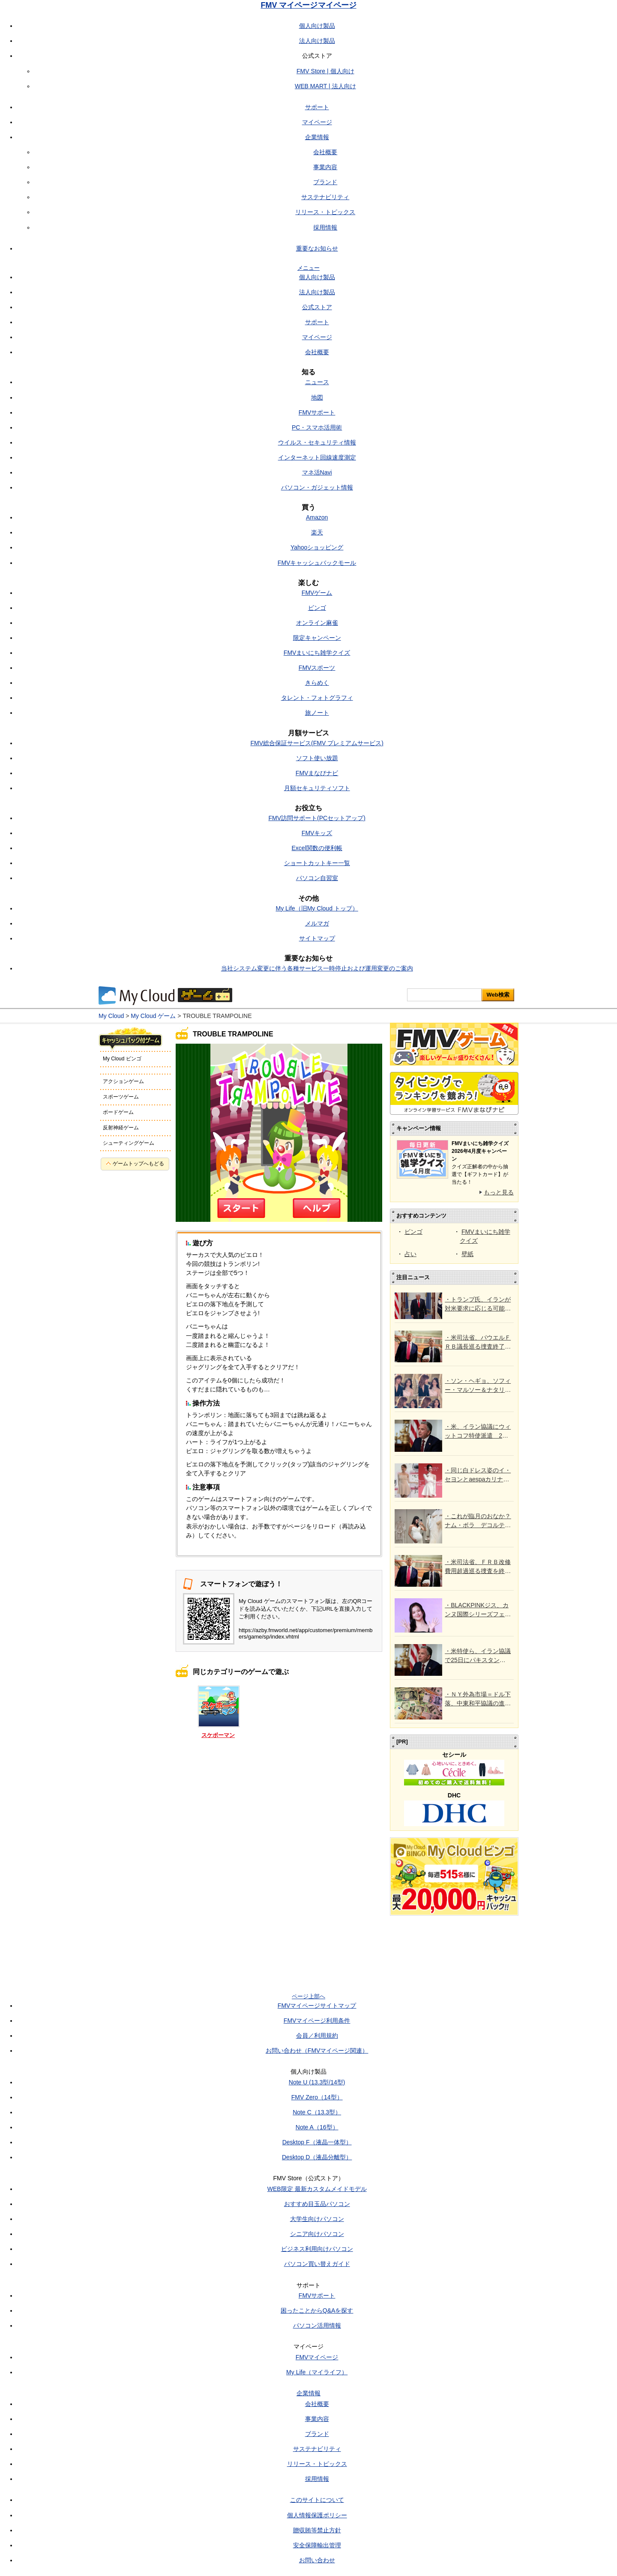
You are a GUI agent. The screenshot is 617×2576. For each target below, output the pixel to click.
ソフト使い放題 (317, 758)
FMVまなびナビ (317, 773)
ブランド (325, 182)
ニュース (317, 382)
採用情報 (325, 227)
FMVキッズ (317, 833)
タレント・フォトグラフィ (317, 697)
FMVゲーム (317, 592)
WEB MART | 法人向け (325, 86)
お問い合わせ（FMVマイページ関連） (317, 2050)
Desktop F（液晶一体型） (317, 2142)
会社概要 (325, 152)
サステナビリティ (325, 197)
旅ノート (317, 712)
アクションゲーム (123, 1081)
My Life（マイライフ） (316, 2372)
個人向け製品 (317, 25)
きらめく (317, 682)
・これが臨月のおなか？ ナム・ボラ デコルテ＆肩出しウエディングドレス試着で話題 (478, 1521)
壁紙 (467, 1254)
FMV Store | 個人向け (325, 71)
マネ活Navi (317, 472)
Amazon (317, 517)
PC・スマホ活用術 (317, 427)
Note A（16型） (317, 2127)
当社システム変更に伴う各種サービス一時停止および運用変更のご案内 (317, 968)
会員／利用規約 (317, 2035)
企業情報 (317, 137)
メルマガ (317, 923)
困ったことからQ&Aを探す (317, 2310)
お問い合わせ (317, 2560)
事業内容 (325, 167)
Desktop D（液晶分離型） (317, 2157)
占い (410, 1254)
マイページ (317, 122)
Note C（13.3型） (317, 2112)
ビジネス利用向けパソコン (317, 2248)
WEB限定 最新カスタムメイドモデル (317, 2188)
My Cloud (111, 1015)
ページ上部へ (308, 1996)
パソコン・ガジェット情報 (317, 487)
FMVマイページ (317, 2357)
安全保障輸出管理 (317, 2545)
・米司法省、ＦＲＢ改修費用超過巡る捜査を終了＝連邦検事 (478, 1567)
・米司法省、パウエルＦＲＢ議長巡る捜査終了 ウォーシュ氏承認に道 (478, 1342)
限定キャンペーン (317, 637)
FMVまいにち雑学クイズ (317, 652)
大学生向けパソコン (317, 2218)
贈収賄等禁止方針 (317, 2530)
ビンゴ (317, 607)
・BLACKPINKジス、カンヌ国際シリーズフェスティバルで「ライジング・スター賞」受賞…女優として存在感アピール (478, 1610)
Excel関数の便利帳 (316, 848)
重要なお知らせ (317, 248)
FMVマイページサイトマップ (317, 2005)
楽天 (317, 532)
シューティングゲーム (128, 1143)
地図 (317, 397)
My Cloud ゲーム (153, 1015)
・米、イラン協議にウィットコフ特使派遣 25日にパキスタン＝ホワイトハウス (478, 1431)
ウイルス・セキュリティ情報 (317, 442)
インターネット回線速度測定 (317, 457)
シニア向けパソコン (317, 2233)
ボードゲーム (118, 1112)
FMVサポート (317, 412)
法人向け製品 (317, 40)
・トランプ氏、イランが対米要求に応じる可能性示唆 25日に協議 (478, 1304)
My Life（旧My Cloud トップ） (317, 908)
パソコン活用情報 (317, 2325)
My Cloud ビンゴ (122, 1059)
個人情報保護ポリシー (317, 2515)
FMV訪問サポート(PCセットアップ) (316, 818)
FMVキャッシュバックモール (317, 562)
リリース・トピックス (325, 212)
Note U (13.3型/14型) (317, 2082)
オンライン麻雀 (317, 622)
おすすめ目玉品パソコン (317, 2203)
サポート (317, 107)
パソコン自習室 (317, 878)
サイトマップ (317, 938)
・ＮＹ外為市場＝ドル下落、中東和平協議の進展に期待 (478, 1699)
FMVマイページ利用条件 (317, 2020)
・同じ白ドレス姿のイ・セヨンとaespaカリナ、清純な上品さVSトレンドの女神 (478, 1475)
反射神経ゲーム (121, 1128)
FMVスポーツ (317, 667)
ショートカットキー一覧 (317, 863)
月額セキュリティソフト (317, 788)
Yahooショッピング (317, 547)
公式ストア (317, 307)
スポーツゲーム (121, 1097)
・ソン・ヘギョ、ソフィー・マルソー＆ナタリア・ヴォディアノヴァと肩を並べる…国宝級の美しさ (478, 1385)
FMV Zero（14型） (317, 2097)
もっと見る (499, 1192)
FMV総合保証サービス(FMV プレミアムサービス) (316, 743)
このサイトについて (317, 2499)
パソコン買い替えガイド (317, 2263)
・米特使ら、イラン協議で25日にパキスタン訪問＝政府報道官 (478, 1656)
